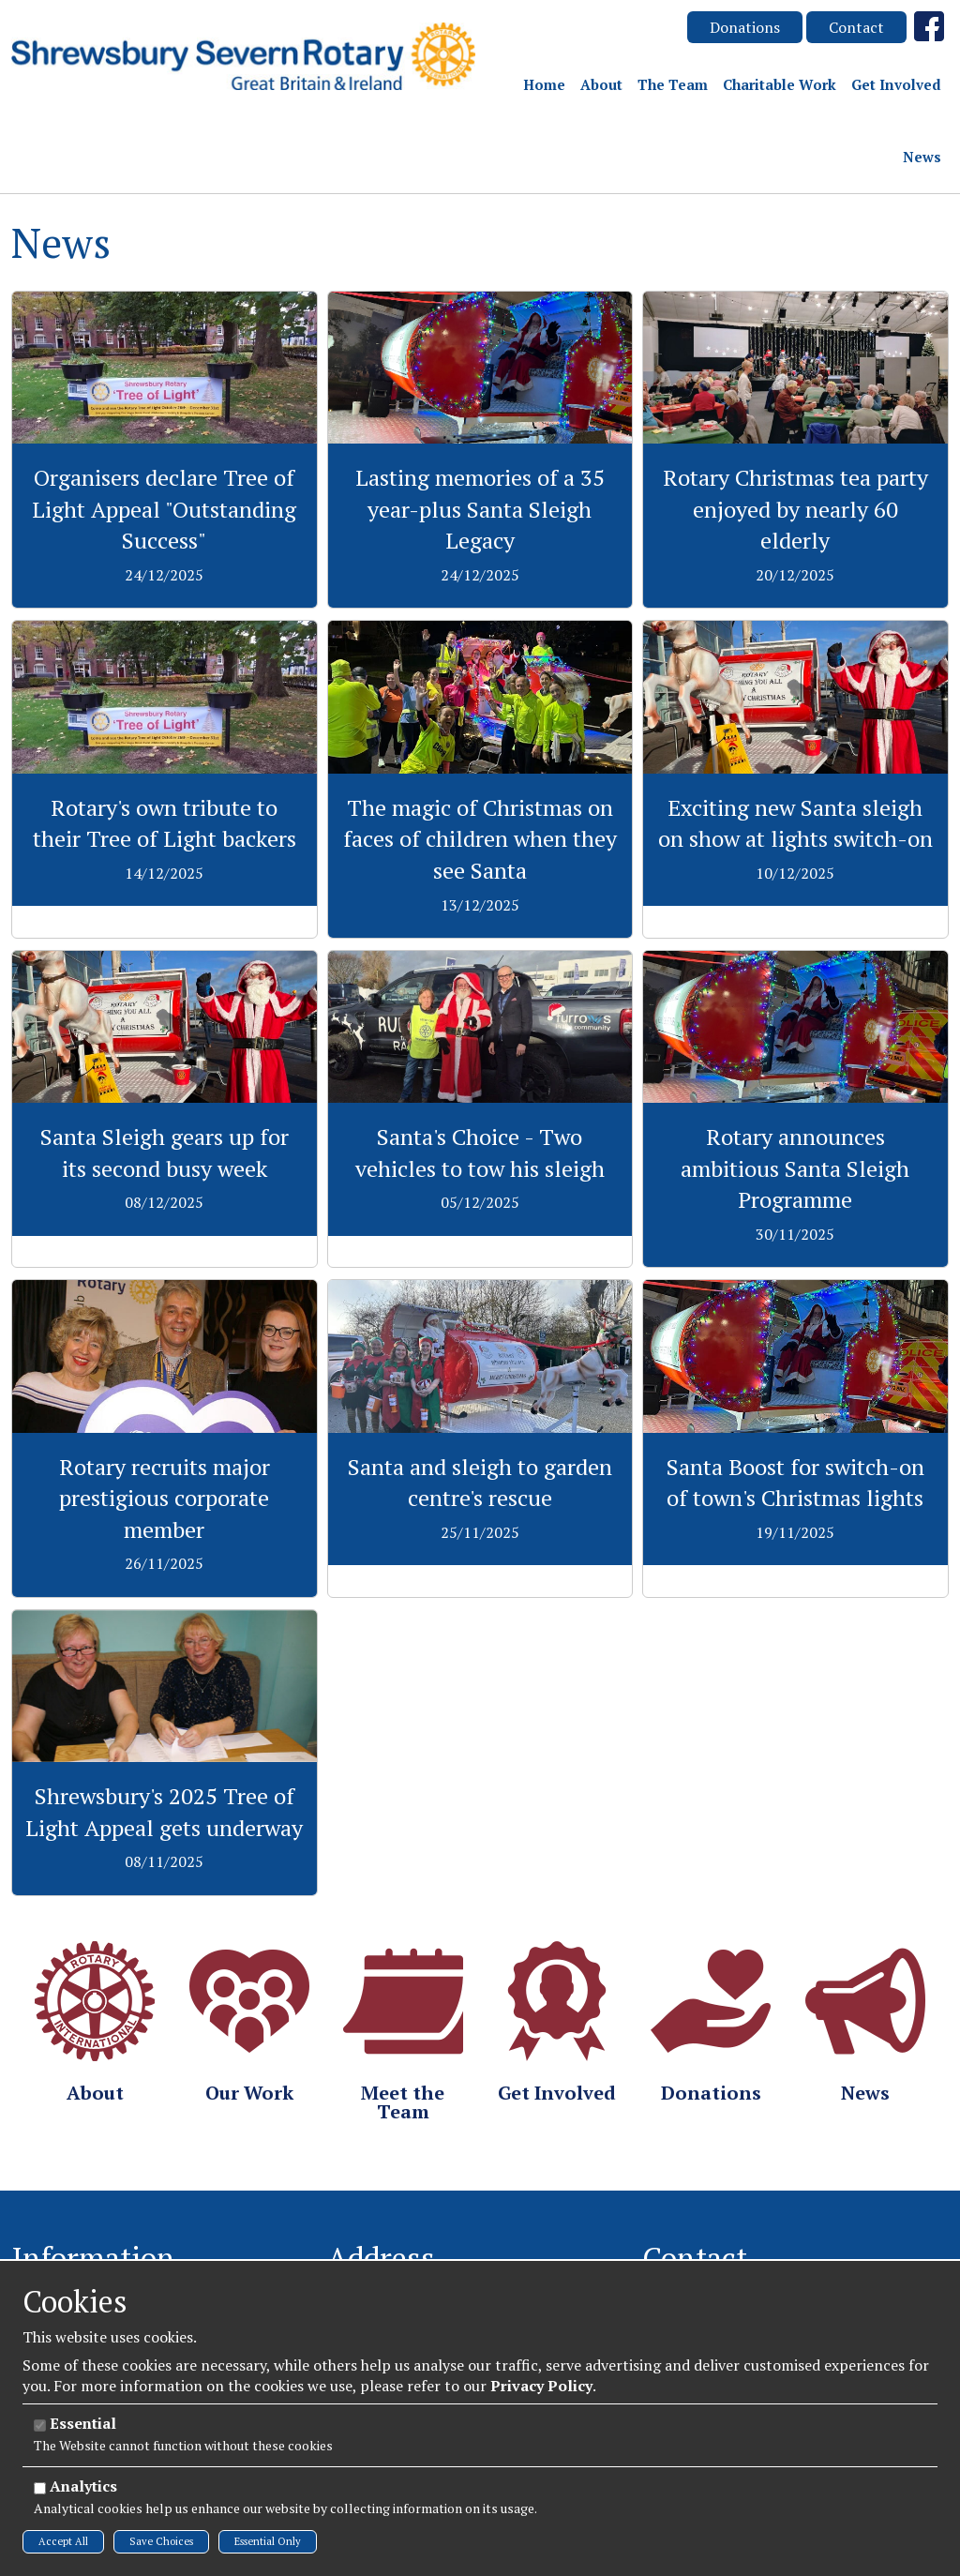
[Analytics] (40, 2488)
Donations (745, 27)
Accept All (63, 2541)
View (164, 302)
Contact (856, 27)
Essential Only (267, 2541)
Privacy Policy (541, 2385)
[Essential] (40, 2425)
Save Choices (161, 2541)
